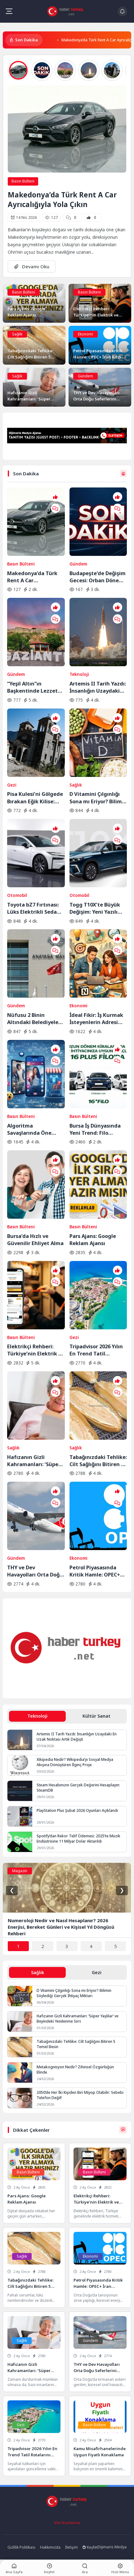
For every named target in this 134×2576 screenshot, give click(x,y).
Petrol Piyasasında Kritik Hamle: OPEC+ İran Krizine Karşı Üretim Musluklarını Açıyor (95, 1571)
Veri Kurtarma (67, 2522)
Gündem (85, 376)
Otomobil (17, 895)
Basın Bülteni (22, 181)
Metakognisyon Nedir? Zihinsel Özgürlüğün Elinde (75, 2069)
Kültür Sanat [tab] (96, 1716)
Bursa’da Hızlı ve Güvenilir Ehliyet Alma (35, 1239)
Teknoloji (79, 674)
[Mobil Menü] (9, 11)
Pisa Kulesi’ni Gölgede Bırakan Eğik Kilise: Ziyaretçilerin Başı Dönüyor (35, 797)
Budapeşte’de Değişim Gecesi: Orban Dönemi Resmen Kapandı (97, 577)
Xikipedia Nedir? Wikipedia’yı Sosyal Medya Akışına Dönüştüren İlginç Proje (75, 1762)
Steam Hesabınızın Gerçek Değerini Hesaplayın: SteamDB (78, 1787)
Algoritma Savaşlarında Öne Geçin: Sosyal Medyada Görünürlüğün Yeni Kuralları (31, 1129)
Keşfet (90, 2547)
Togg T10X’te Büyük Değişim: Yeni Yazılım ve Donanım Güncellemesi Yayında (97, 908)
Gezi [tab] (96, 1972)
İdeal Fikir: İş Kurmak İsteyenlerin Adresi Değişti (96, 1018)
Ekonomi (85, 334)
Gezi (11, 785)
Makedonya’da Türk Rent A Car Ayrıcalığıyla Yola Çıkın (62, 200)
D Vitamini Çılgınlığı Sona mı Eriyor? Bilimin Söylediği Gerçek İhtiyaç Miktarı (98, 797)
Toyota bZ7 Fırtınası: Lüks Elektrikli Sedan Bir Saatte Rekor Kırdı (34, 908)
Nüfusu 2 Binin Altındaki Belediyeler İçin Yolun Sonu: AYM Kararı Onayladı (33, 1018)
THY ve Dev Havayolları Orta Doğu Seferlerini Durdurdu (35, 1571)
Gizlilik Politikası (21, 2547)
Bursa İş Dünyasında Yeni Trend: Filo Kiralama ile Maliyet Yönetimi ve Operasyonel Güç (95, 1129)
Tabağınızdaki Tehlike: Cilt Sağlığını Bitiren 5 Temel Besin (98, 1460)
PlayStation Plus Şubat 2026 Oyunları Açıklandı (77, 1810)
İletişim (71, 2547)
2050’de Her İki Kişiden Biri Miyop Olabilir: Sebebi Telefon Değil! (80, 2095)
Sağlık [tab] (37, 1972)
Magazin (19, 1870)
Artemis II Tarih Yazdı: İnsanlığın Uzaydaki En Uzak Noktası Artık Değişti (97, 687)
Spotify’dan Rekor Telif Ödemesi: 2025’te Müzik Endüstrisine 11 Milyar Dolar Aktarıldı (78, 1838)
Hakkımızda (50, 2547)
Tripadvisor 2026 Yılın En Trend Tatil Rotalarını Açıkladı (96, 1350)
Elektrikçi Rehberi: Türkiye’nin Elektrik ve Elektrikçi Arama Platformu (35, 1350)
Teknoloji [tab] (37, 1716)
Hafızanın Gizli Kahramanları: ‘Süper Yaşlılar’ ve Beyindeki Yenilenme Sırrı (33, 1460)
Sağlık (17, 334)
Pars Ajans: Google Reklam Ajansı (92, 1239)
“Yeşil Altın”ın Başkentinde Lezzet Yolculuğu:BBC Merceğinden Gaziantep (32, 687)
